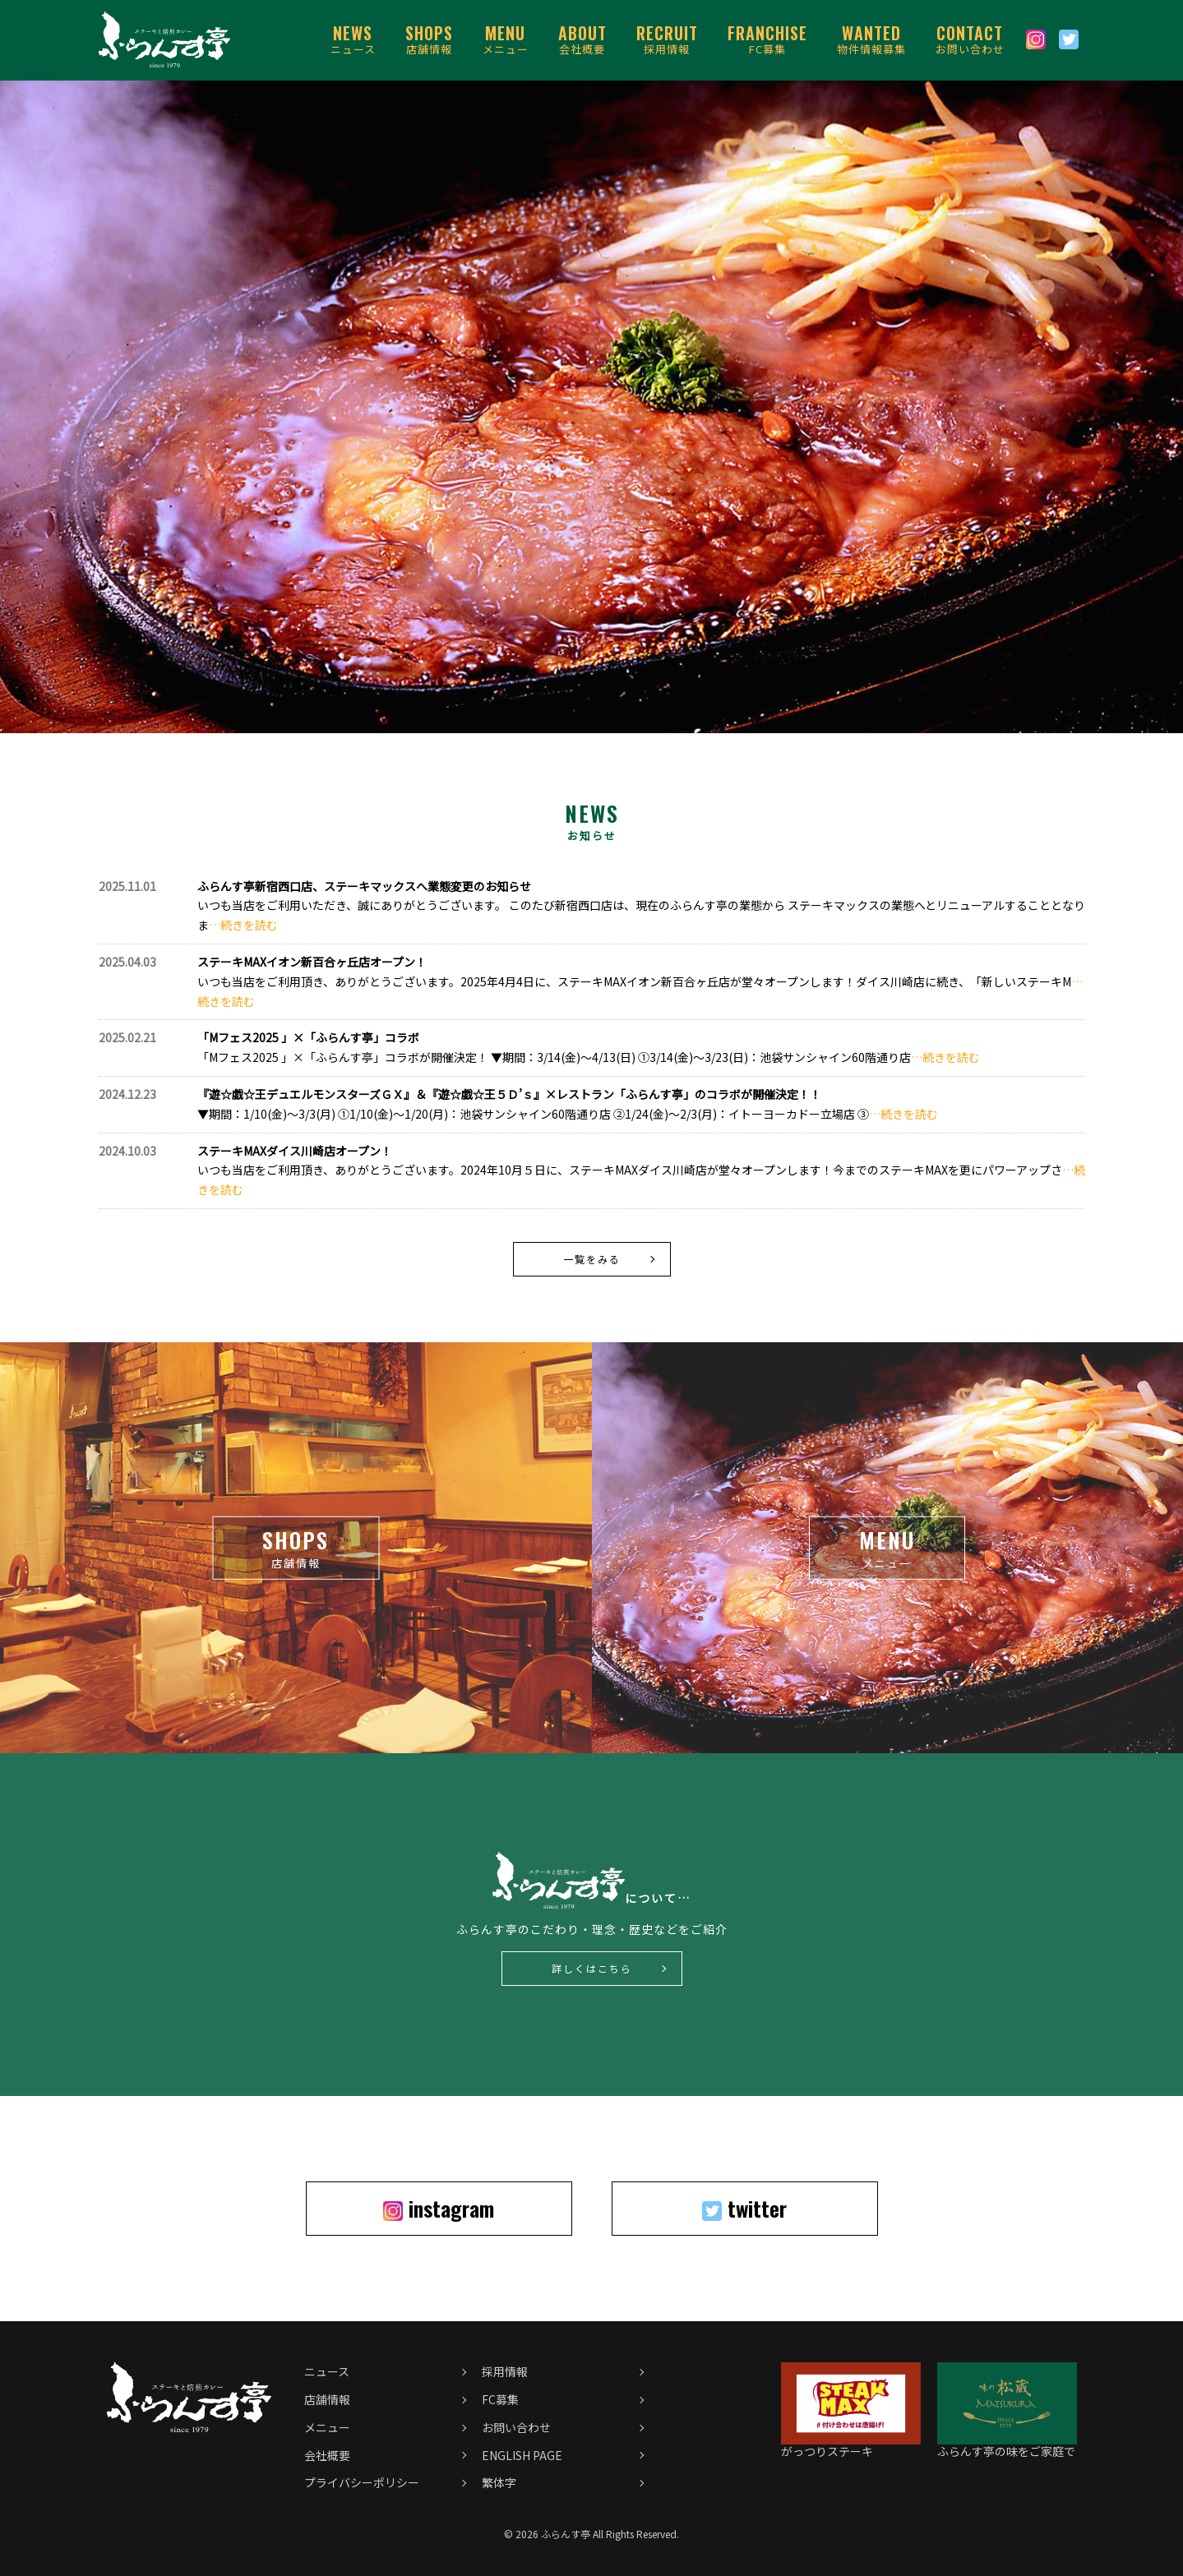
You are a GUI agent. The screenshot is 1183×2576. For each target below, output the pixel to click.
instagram (438, 2208)
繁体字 (499, 2482)
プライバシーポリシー (361, 2482)
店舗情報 (429, 39)
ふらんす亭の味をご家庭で (1007, 2444)
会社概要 (582, 39)
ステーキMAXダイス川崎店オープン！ (294, 1151)
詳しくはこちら (592, 1968)
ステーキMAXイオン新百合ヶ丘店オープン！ (312, 961)
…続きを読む (243, 924)
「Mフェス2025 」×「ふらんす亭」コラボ (308, 1037)
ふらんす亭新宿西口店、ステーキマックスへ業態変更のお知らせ (364, 886)
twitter (744, 2208)
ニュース (353, 39)
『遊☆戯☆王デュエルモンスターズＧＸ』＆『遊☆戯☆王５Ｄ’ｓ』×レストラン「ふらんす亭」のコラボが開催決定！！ (509, 1094)
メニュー (506, 39)
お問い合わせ (970, 39)
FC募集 (767, 39)
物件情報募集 (871, 39)
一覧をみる (592, 1259)
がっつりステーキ (851, 2444)
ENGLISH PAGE (522, 2455)
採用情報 (667, 39)
